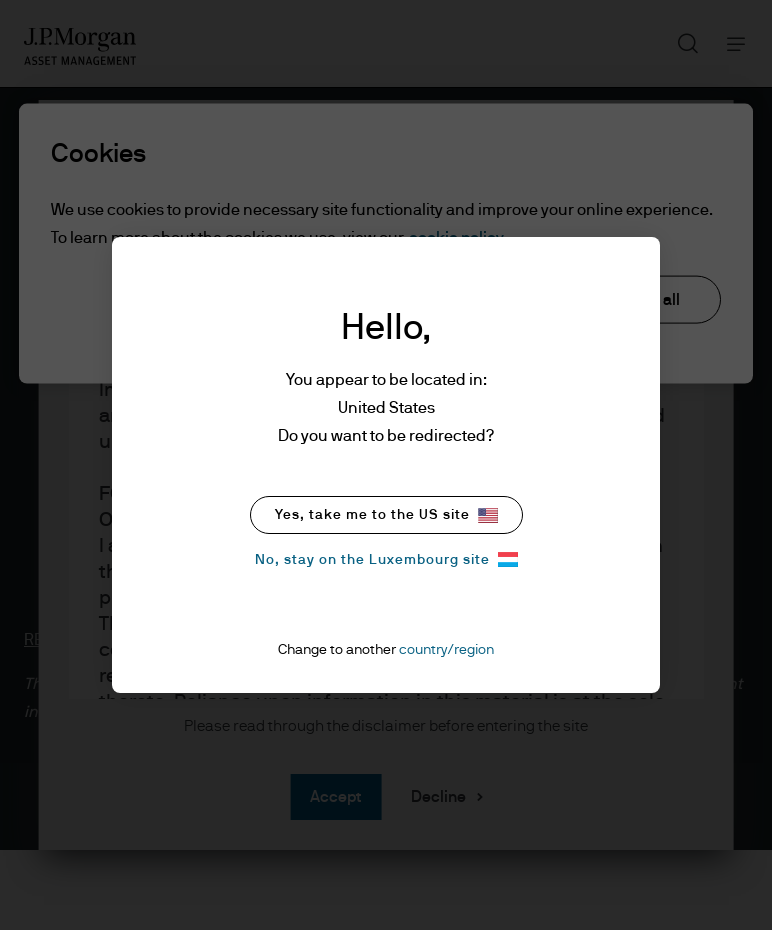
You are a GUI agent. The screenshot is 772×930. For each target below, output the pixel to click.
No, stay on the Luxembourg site (386, 559)
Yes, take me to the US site (386, 515)
